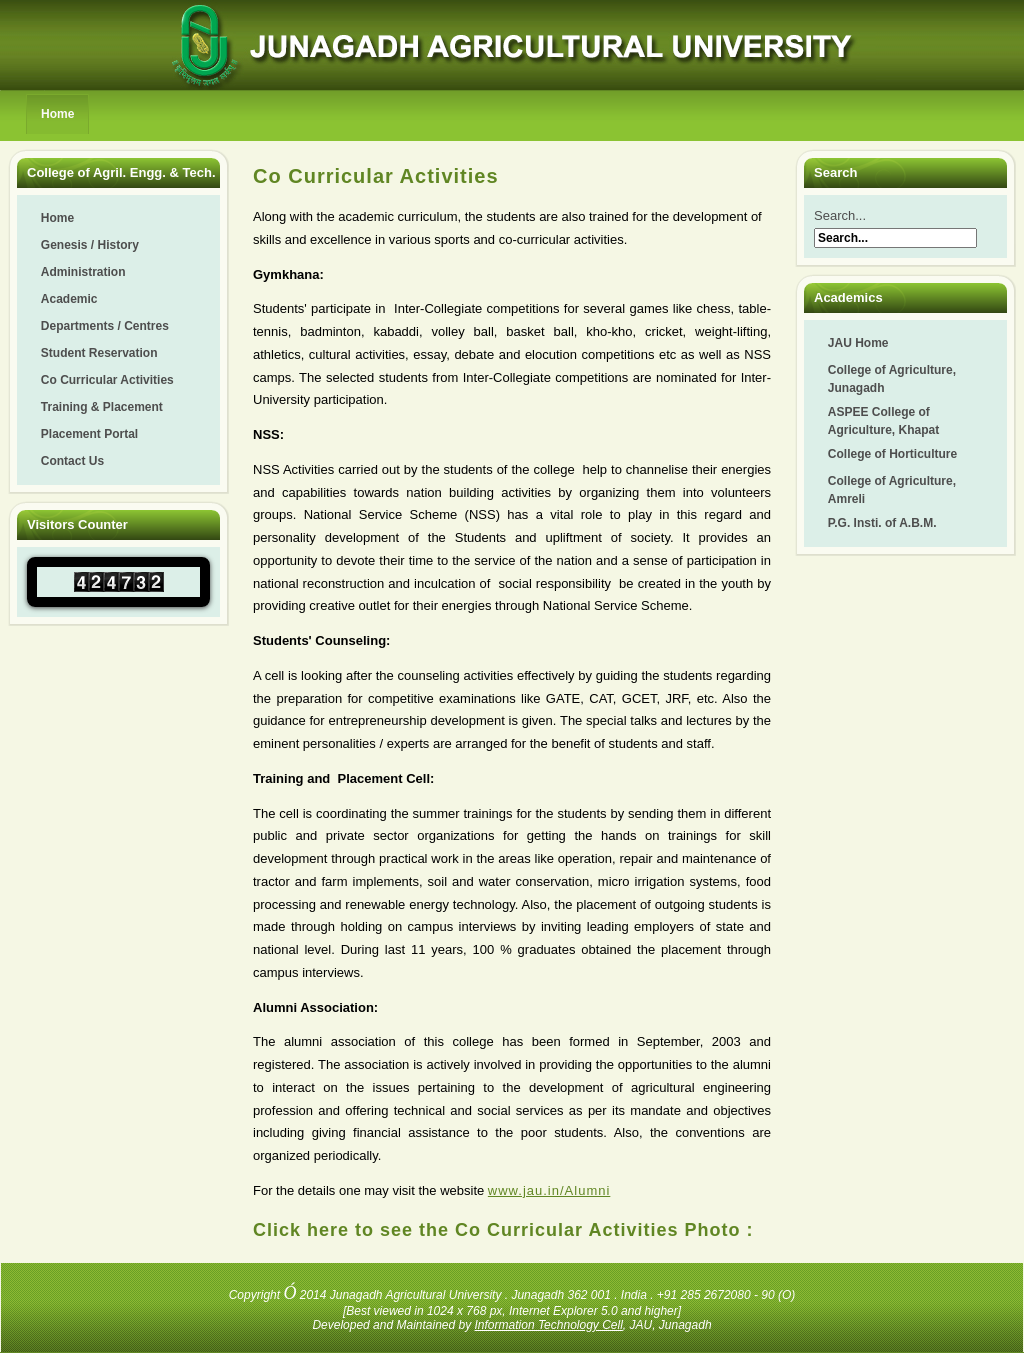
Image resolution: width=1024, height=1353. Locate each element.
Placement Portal (89, 434)
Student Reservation (99, 353)
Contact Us (72, 461)
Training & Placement (102, 407)
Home (57, 114)
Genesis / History (90, 245)
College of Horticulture (892, 454)
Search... (840, 215)
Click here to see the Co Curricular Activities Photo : (503, 1230)
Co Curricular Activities (107, 380)
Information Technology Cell (549, 1325)
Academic (69, 299)
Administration (83, 272)
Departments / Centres (105, 326)
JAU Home (858, 343)
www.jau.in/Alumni (549, 1190)
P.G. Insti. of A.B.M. (882, 523)
